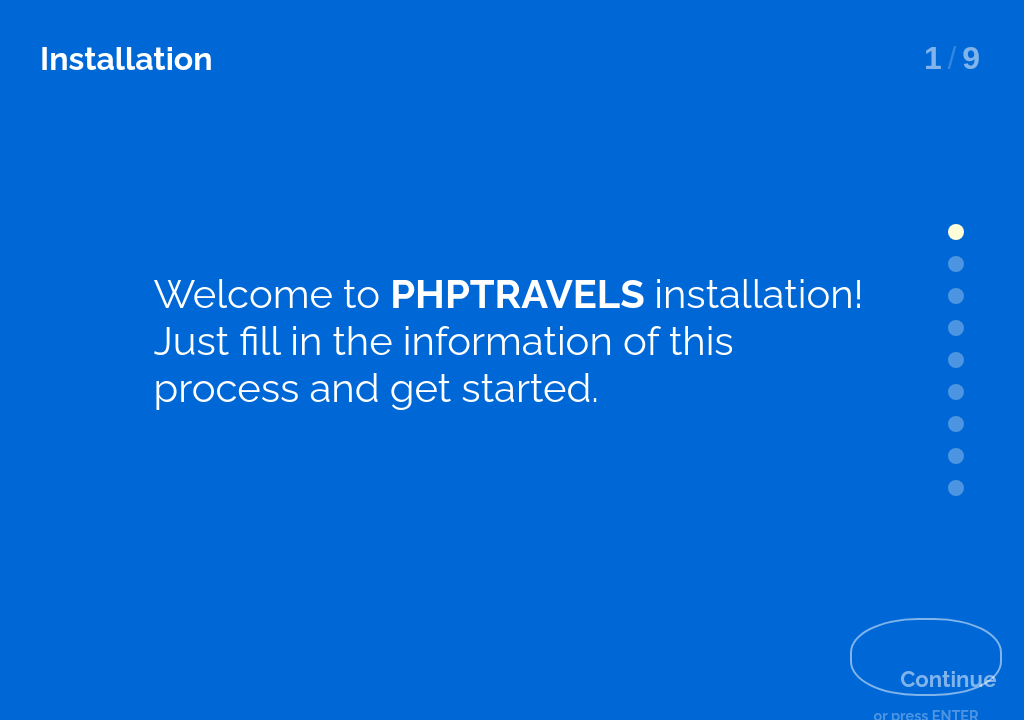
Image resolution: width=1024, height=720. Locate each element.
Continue (908, 634)
